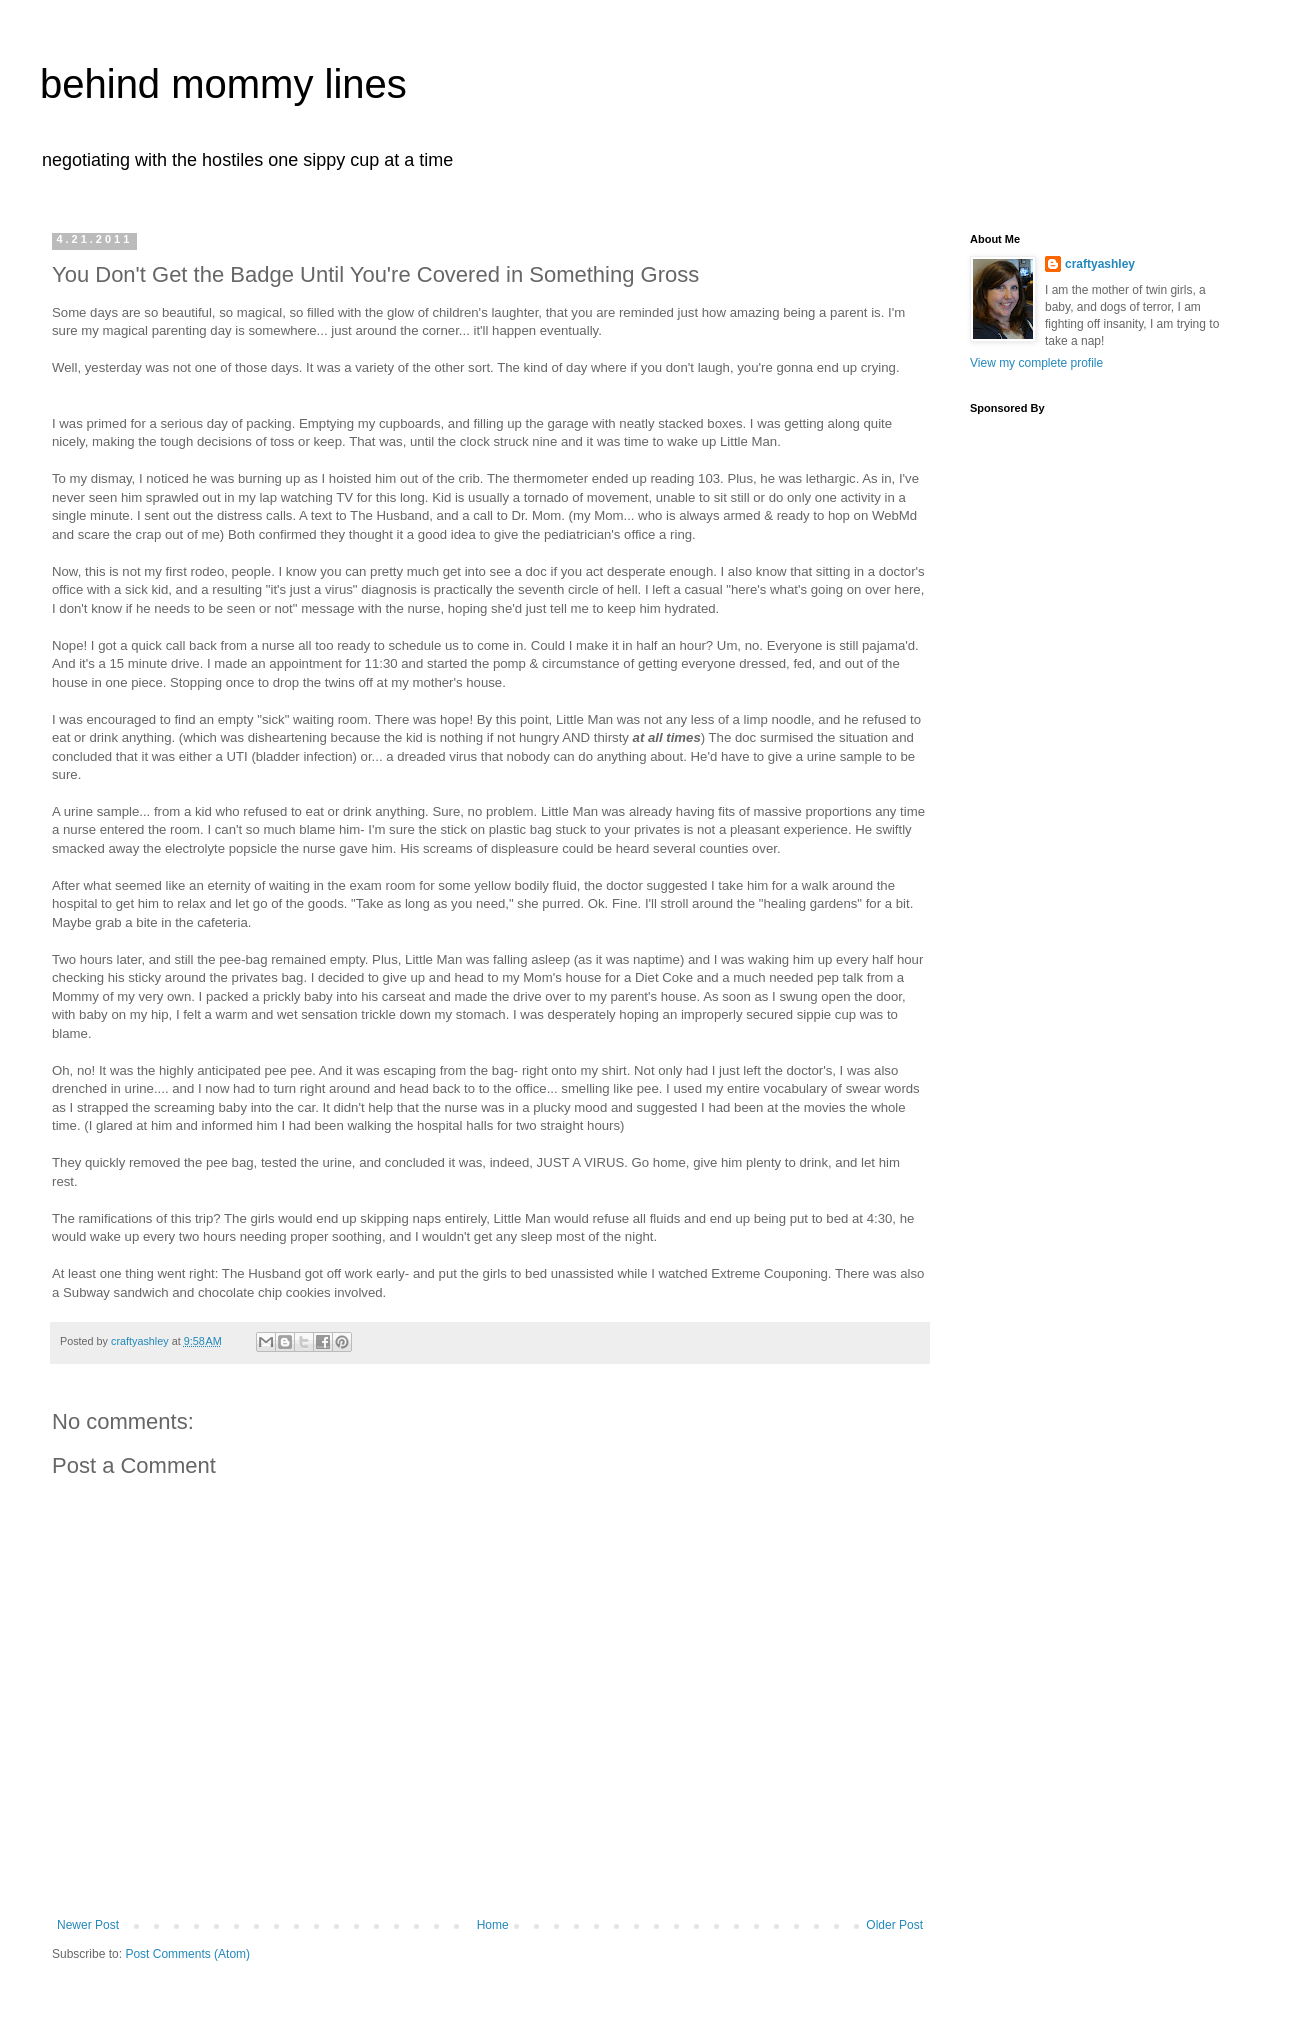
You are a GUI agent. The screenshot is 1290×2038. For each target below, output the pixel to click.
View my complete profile (1036, 363)
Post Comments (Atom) (187, 1954)
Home (493, 1925)
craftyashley (1100, 264)
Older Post (894, 1925)
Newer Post (88, 1925)
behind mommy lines (223, 84)
